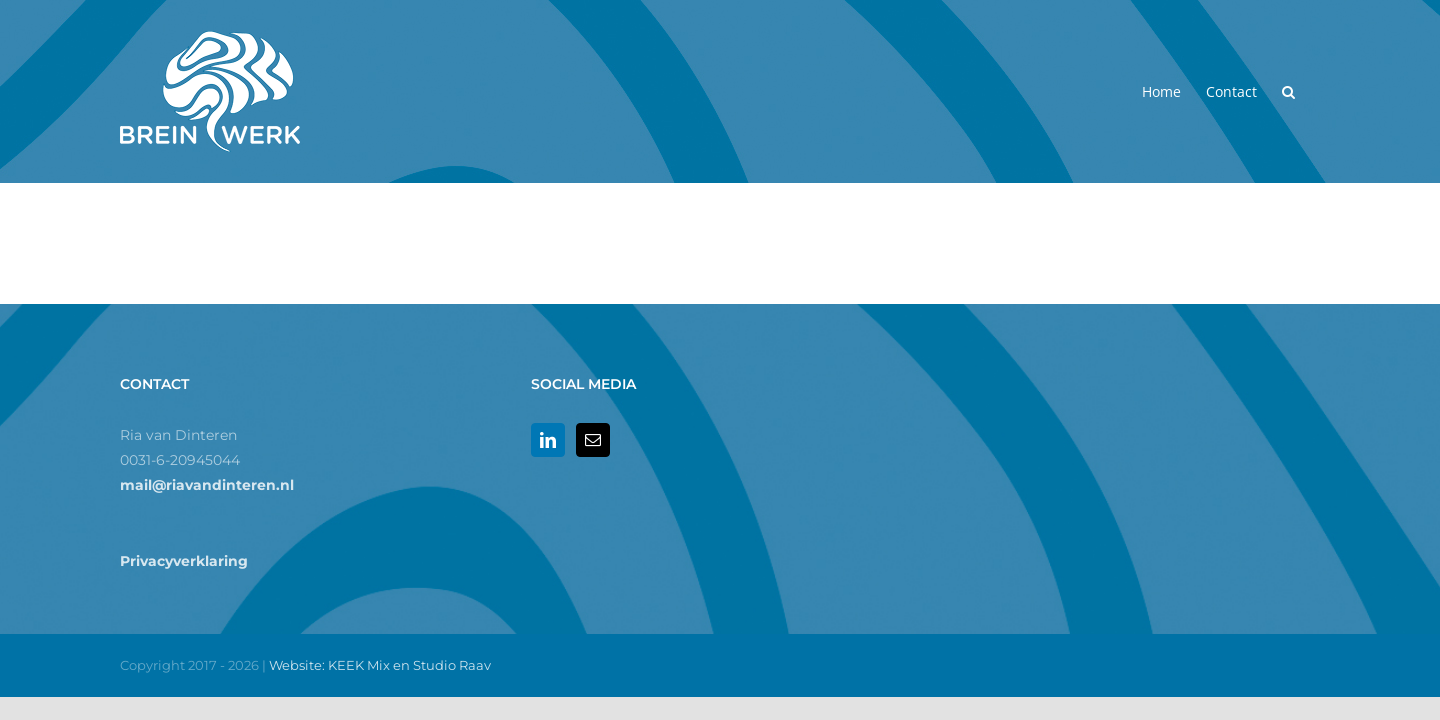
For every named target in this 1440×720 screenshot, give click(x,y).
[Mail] (593, 440)
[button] (1313, 91)
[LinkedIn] (548, 440)
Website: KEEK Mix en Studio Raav (380, 665)
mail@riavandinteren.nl (207, 485)
